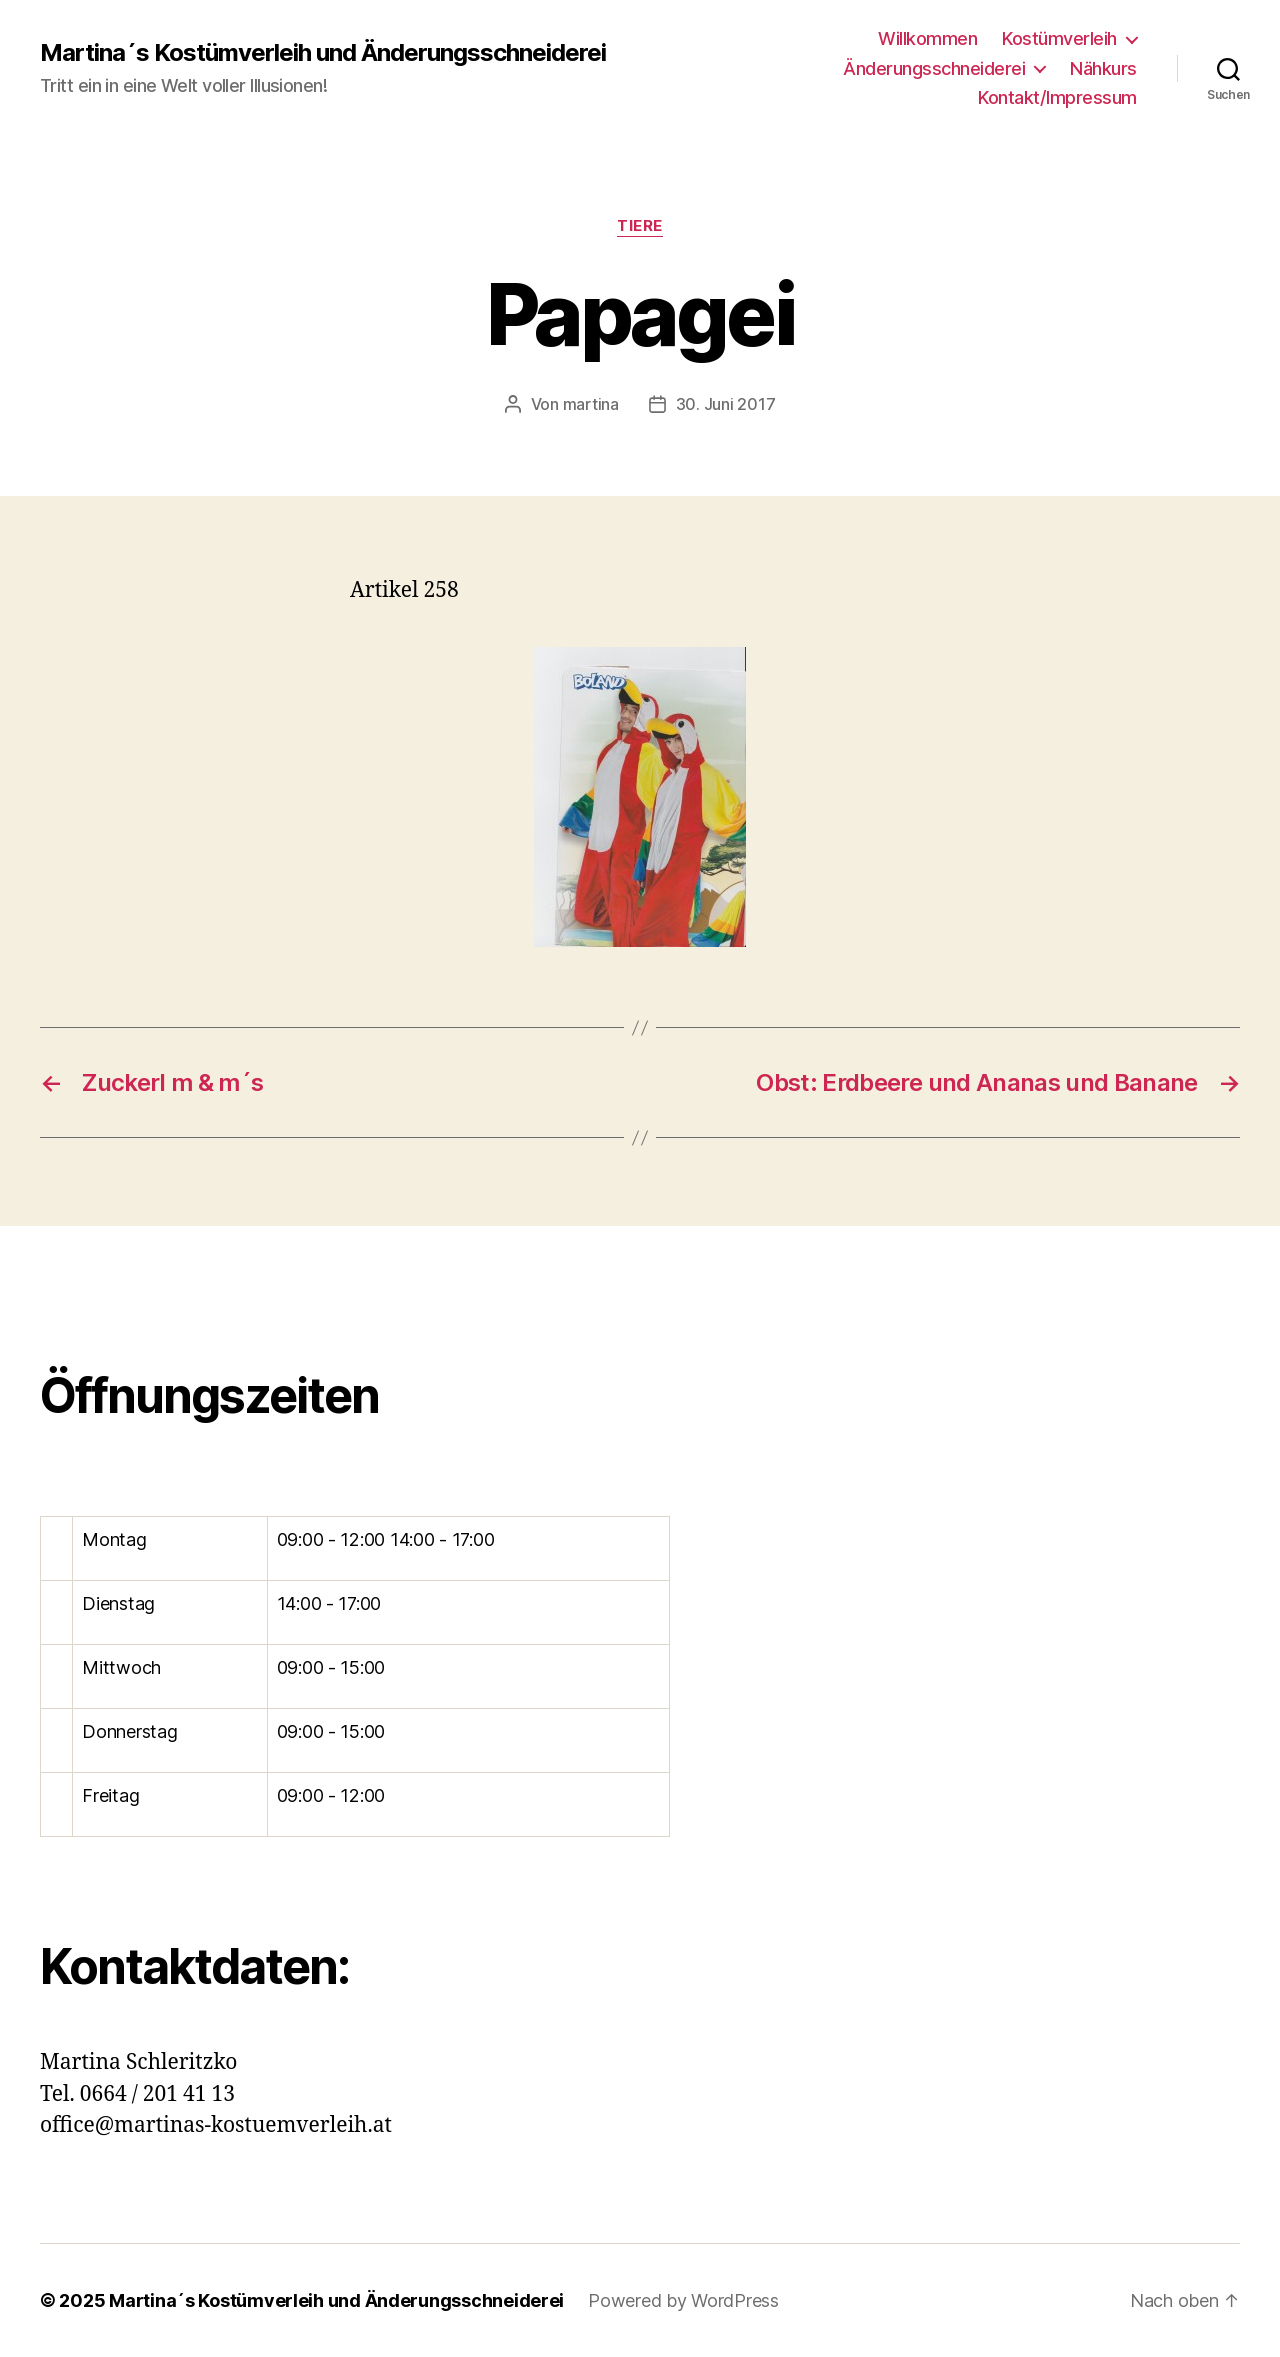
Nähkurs (1103, 68)
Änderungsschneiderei (934, 68)
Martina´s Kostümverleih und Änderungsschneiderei (323, 53)
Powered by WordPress (683, 2300)
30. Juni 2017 (726, 404)
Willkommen (927, 38)
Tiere (640, 226)
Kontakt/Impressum (1057, 97)
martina (591, 404)
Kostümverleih (1059, 38)
